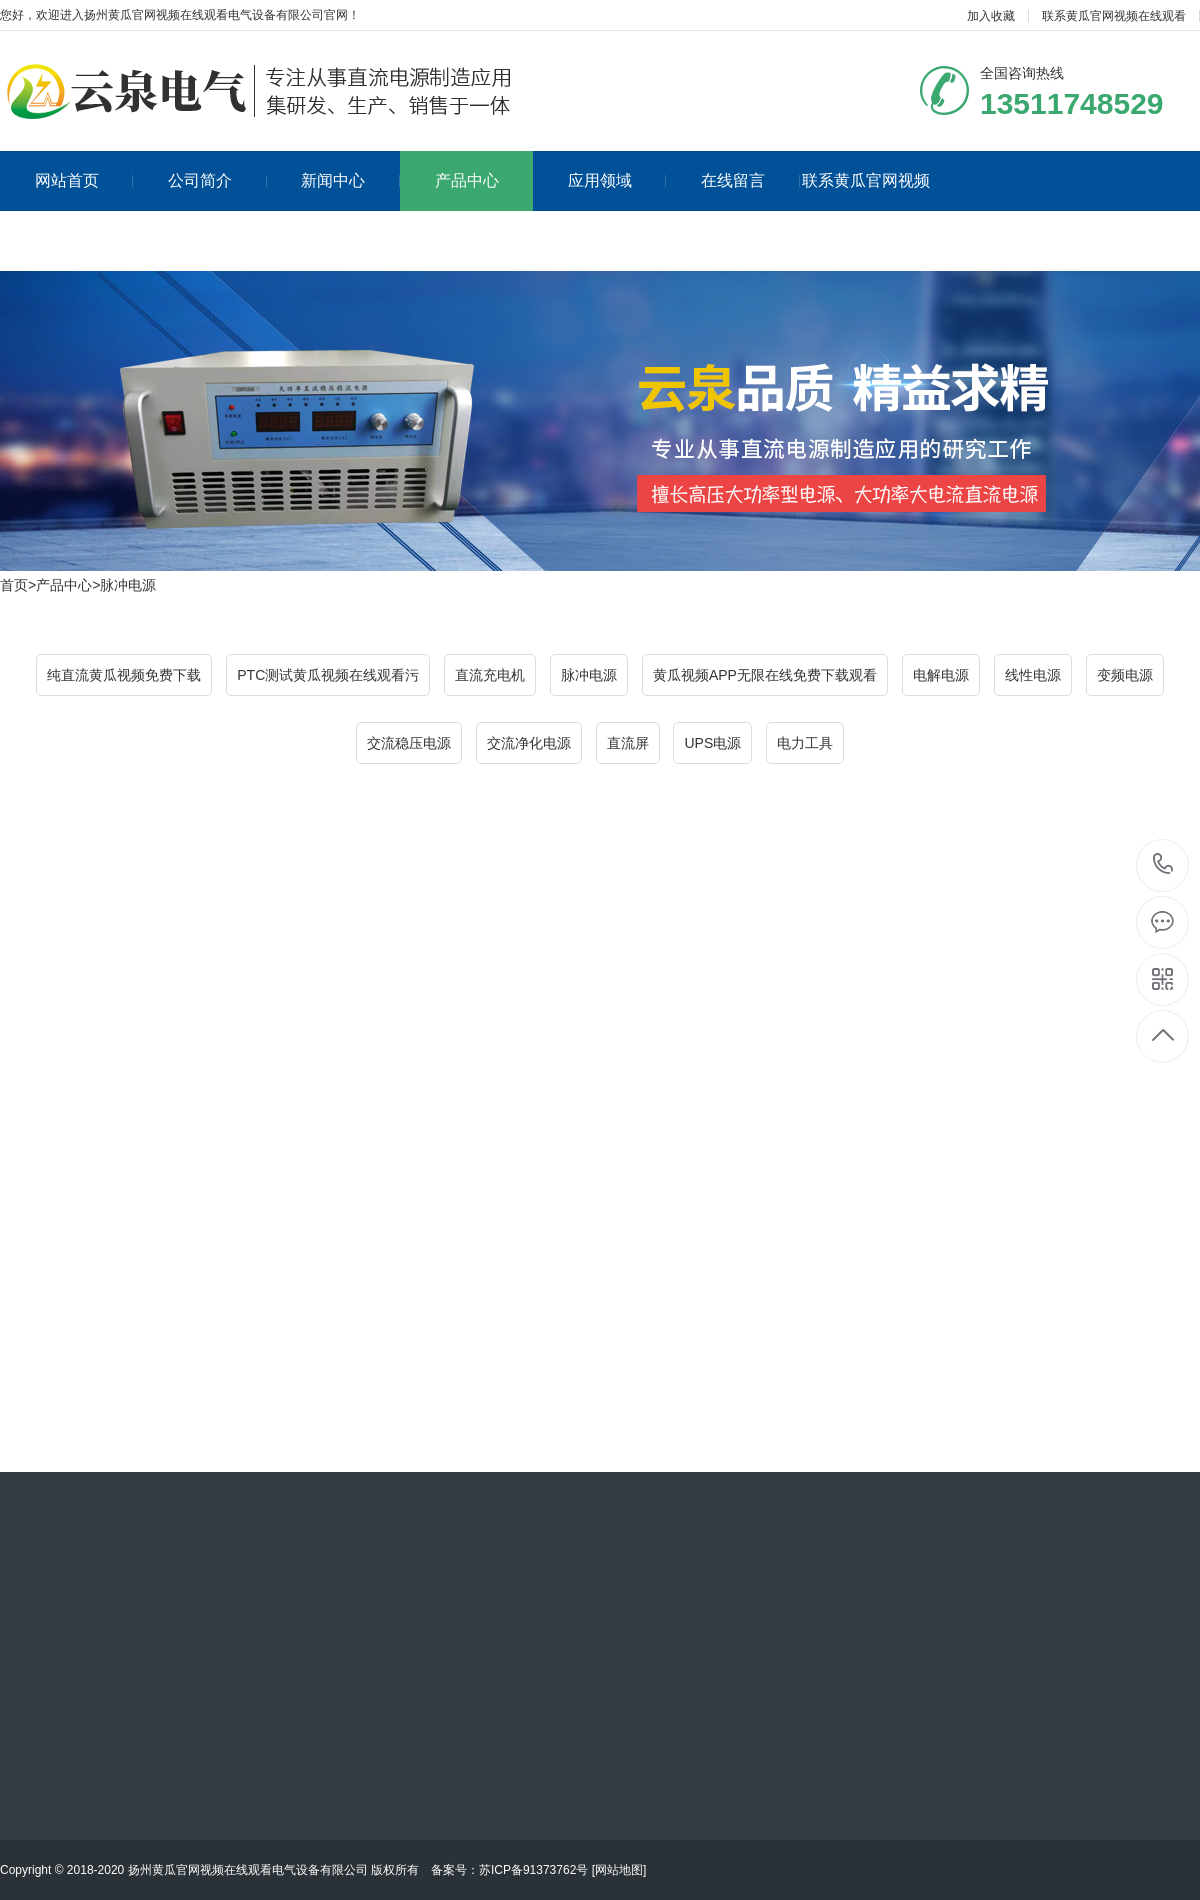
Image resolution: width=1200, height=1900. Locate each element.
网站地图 (619, 1870)
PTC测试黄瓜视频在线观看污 (328, 675)
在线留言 (750, 180)
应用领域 (617, 180)
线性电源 (1033, 675)
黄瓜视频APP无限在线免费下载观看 (765, 675)
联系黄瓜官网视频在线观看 (1114, 16)
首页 (14, 585)
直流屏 (628, 743)
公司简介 (217, 180)
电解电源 (941, 675)
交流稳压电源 (409, 743)
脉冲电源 (128, 585)
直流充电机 (490, 675)
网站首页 (84, 180)
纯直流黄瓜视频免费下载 (124, 675)
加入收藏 (991, 16)
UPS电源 (712, 743)
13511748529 (1163, 864)
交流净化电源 (529, 743)
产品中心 (467, 180)
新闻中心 (350, 180)
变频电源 (1125, 675)
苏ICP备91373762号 (533, 1870)
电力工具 (805, 743)
